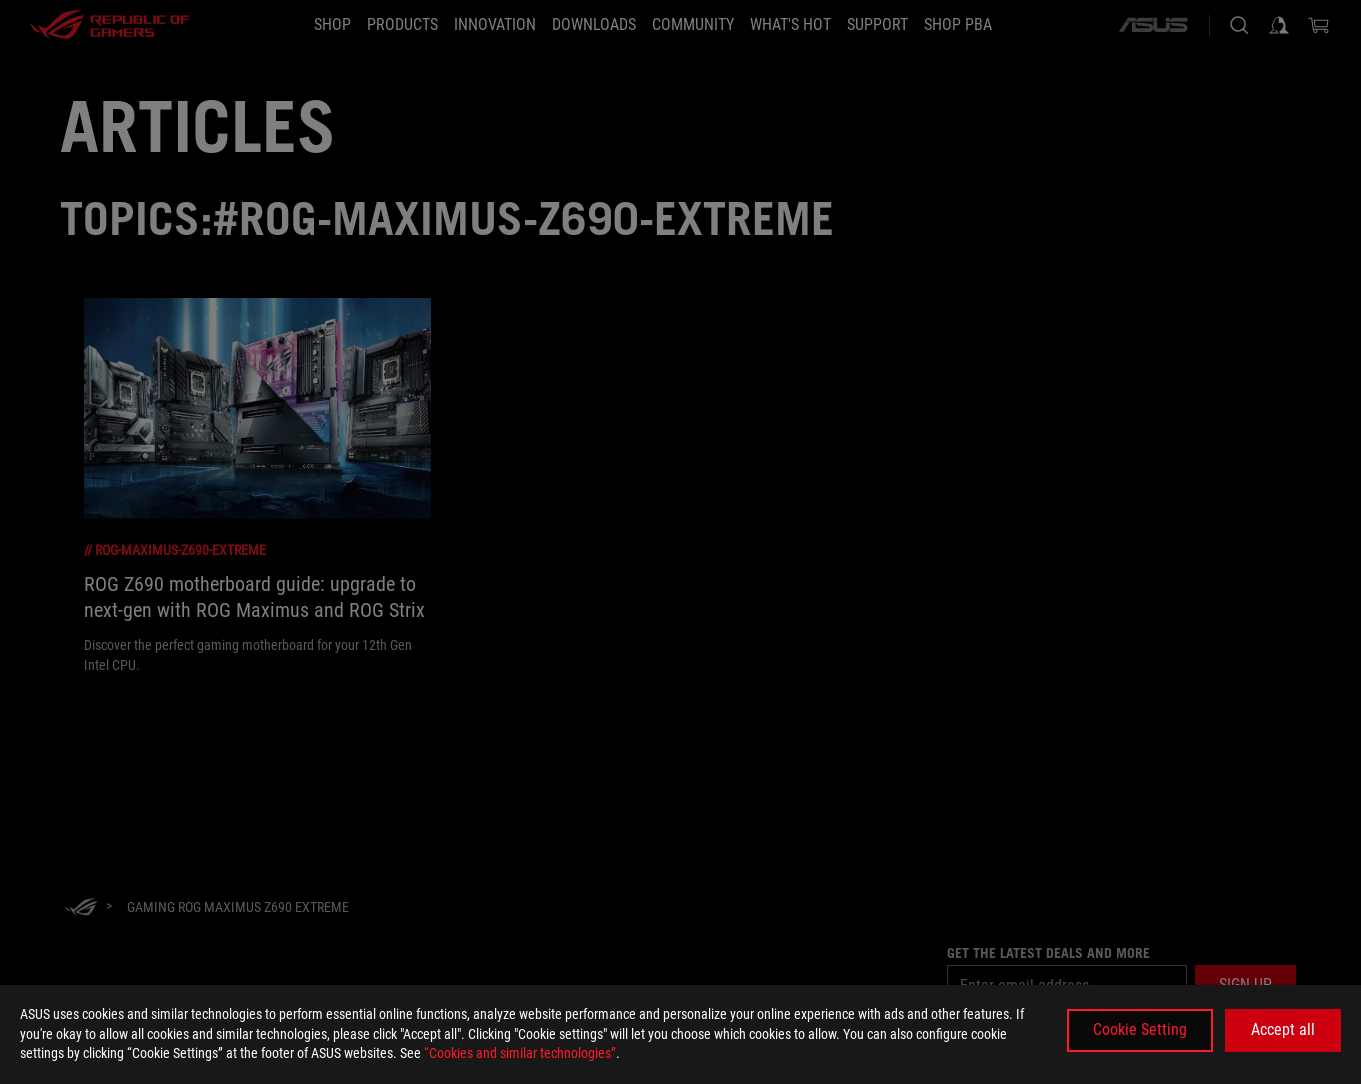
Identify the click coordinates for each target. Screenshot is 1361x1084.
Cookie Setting (1140, 1029)
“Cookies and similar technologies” (520, 1053)
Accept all (1283, 1029)
